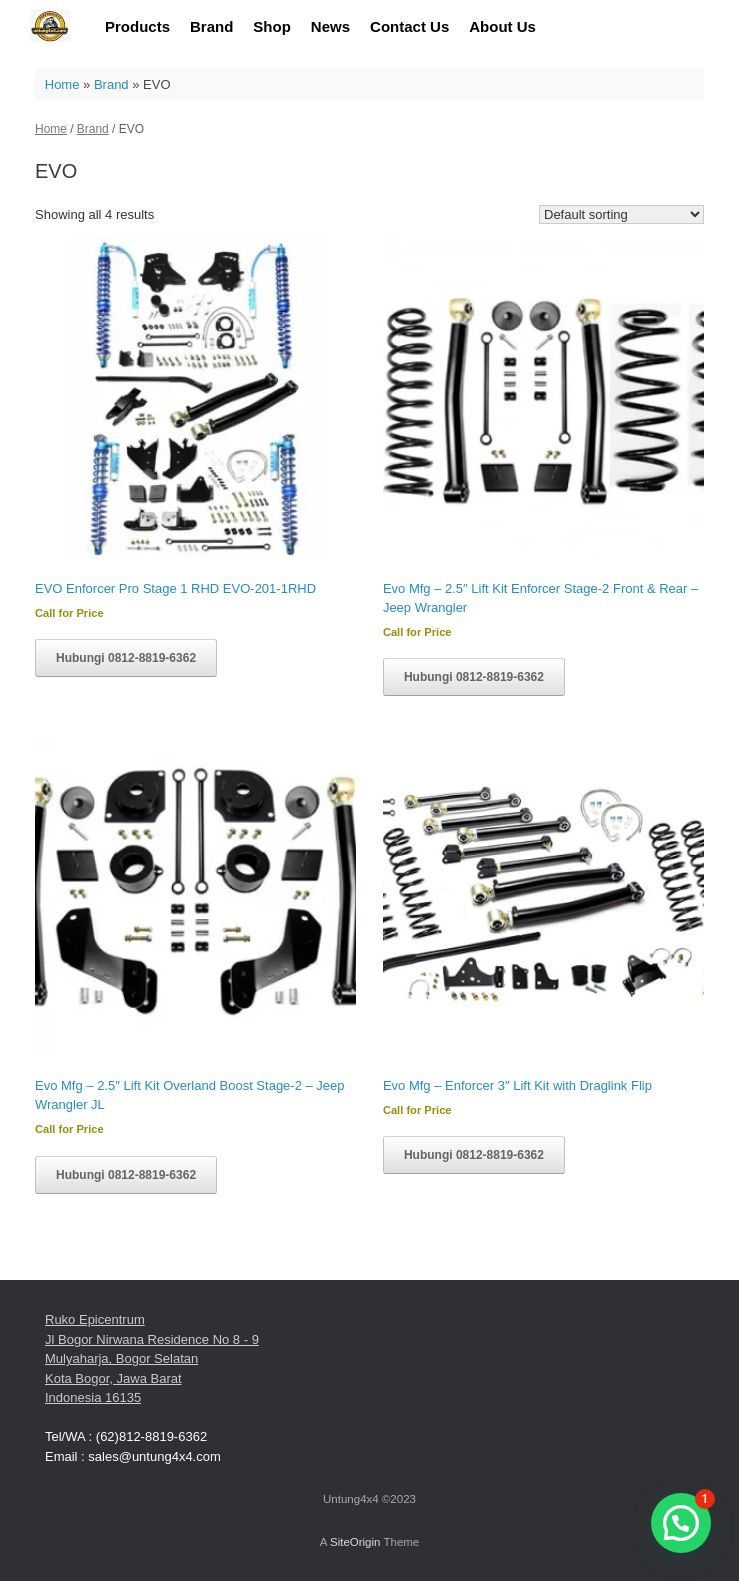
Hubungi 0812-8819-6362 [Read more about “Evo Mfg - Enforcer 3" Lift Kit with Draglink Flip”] (474, 1155)
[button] (681, 1523)
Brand (211, 26)
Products (137, 26)
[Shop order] (621, 214)
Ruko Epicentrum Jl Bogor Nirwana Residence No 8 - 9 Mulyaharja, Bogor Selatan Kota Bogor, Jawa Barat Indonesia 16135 (152, 1358)
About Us (502, 26)
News (330, 26)
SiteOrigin (355, 1542)
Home (62, 84)
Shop (272, 26)
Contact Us (409, 26)
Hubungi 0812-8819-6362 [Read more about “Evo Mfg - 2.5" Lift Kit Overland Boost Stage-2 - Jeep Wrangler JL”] (126, 1175)
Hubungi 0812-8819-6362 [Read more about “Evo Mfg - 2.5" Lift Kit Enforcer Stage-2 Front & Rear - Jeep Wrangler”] (474, 677)
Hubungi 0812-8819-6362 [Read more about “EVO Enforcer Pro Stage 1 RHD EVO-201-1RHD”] (126, 658)
